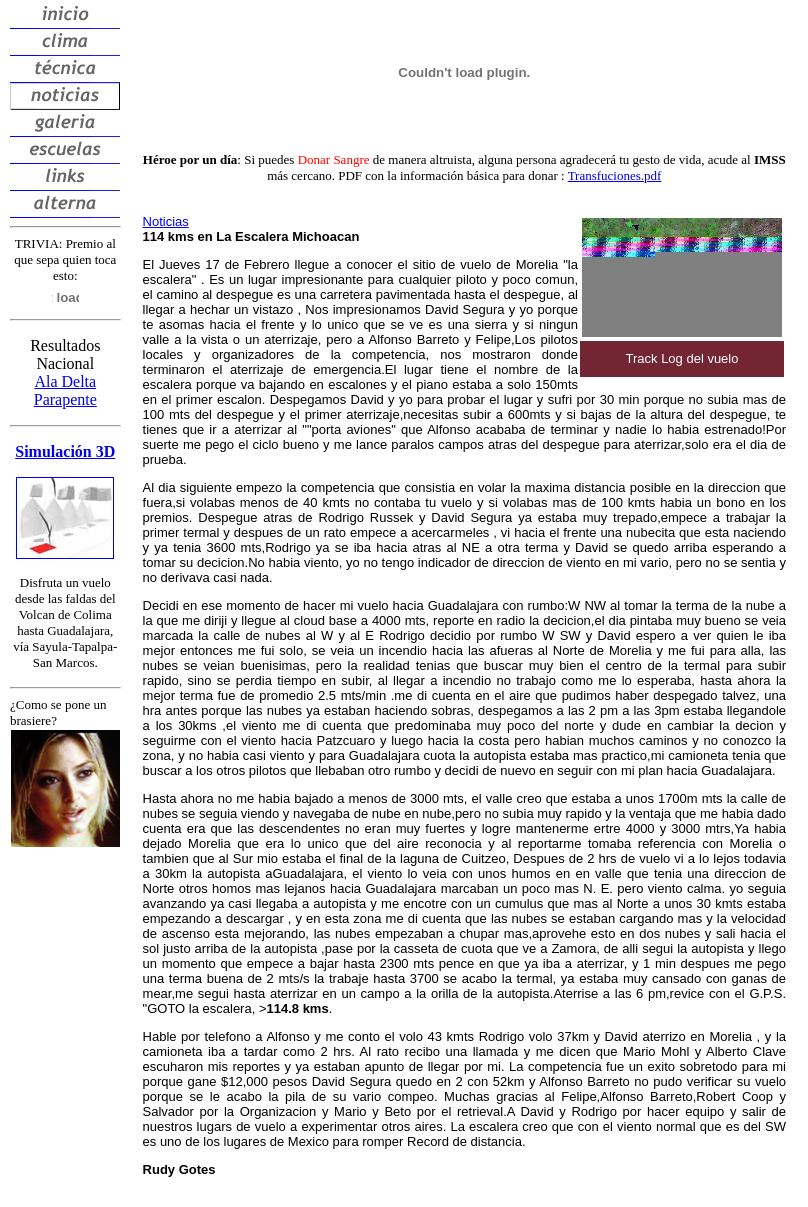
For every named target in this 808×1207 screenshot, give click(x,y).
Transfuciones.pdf (615, 175)
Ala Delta (65, 381)
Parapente (65, 399)
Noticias (166, 221)
